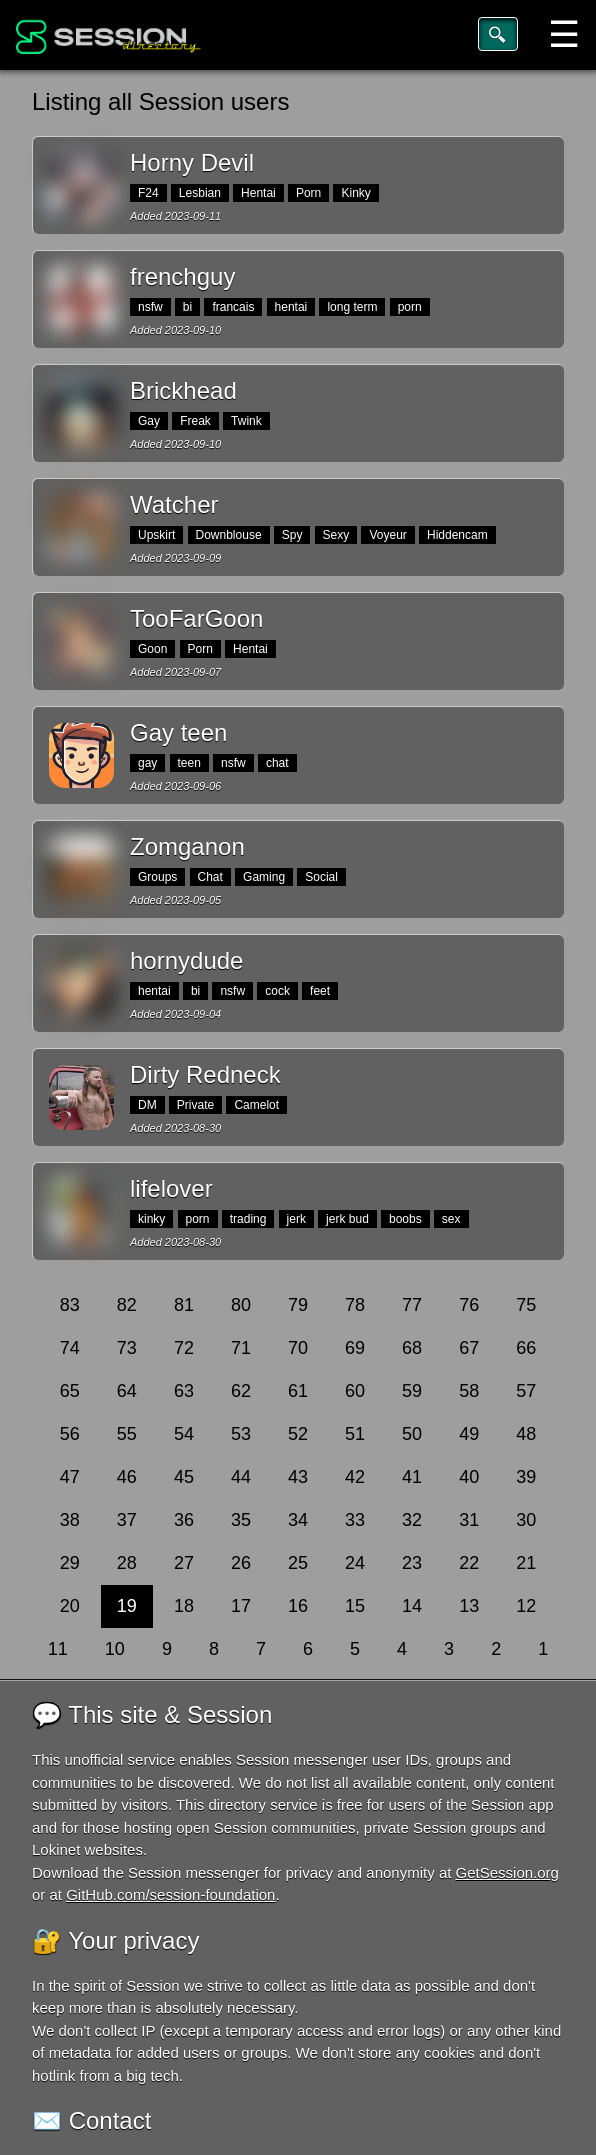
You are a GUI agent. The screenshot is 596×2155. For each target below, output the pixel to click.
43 (298, 1477)
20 (70, 1606)
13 (469, 1606)
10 (115, 1649)
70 (298, 1348)
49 (469, 1434)
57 (526, 1391)
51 (355, 1434)
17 (241, 1606)
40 (469, 1477)
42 (355, 1477)
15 (355, 1606)
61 (298, 1391)
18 (184, 1606)
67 (469, 1348)
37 (127, 1520)
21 (526, 1563)
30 (526, 1520)
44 (241, 1477)
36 (184, 1520)
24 (355, 1563)
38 (70, 1520)
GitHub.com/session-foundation (170, 1894)
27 (184, 1563)
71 (241, 1348)
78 (355, 1305)
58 (469, 1391)
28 (127, 1563)
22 (469, 1563)
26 (241, 1563)
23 (412, 1563)
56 (70, 1434)
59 (412, 1391)
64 (127, 1391)
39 (526, 1477)
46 (127, 1477)
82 (127, 1305)
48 (526, 1434)
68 (412, 1348)
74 (70, 1348)
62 (241, 1391)
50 (412, 1434)
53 (241, 1434)
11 (58, 1649)
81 (184, 1305)
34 (298, 1520)
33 (355, 1520)
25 (298, 1563)
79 (298, 1305)
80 (241, 1305)
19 (127, 1606)
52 (298, 1434)
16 (298, 1606)
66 (526, 1348)
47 (70, 1477)
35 (241, 1520)
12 (526, 1606)
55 (127, 1434)
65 (70, 1391)
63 (184, 1391)
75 (526, 1305)
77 (412, 1305)
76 (469, 1305)
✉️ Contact (91, 2120)
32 (412, 1520)
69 (355, 1348)
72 (184, 1348)
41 (412, 1477)
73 (127, 1348)
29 (70, 1563)
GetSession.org (507, 1872)
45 (184, 1477)
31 (469, 1520)
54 (184, 1434)
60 (355, 1391)
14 (412, 1606)
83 (70, 1305)
